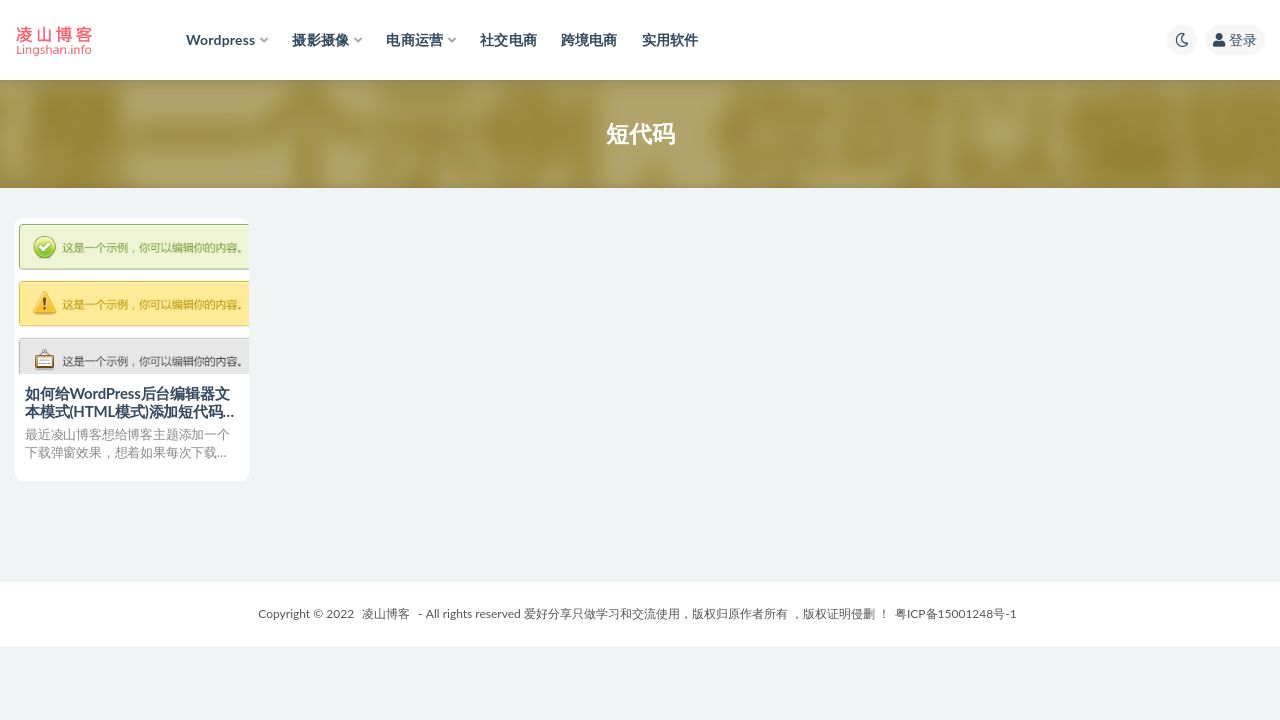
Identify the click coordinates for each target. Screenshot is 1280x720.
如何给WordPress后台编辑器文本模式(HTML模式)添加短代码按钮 (131, 411)
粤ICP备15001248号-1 (956, 613)
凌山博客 (386, 613)
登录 (1235, 39)
